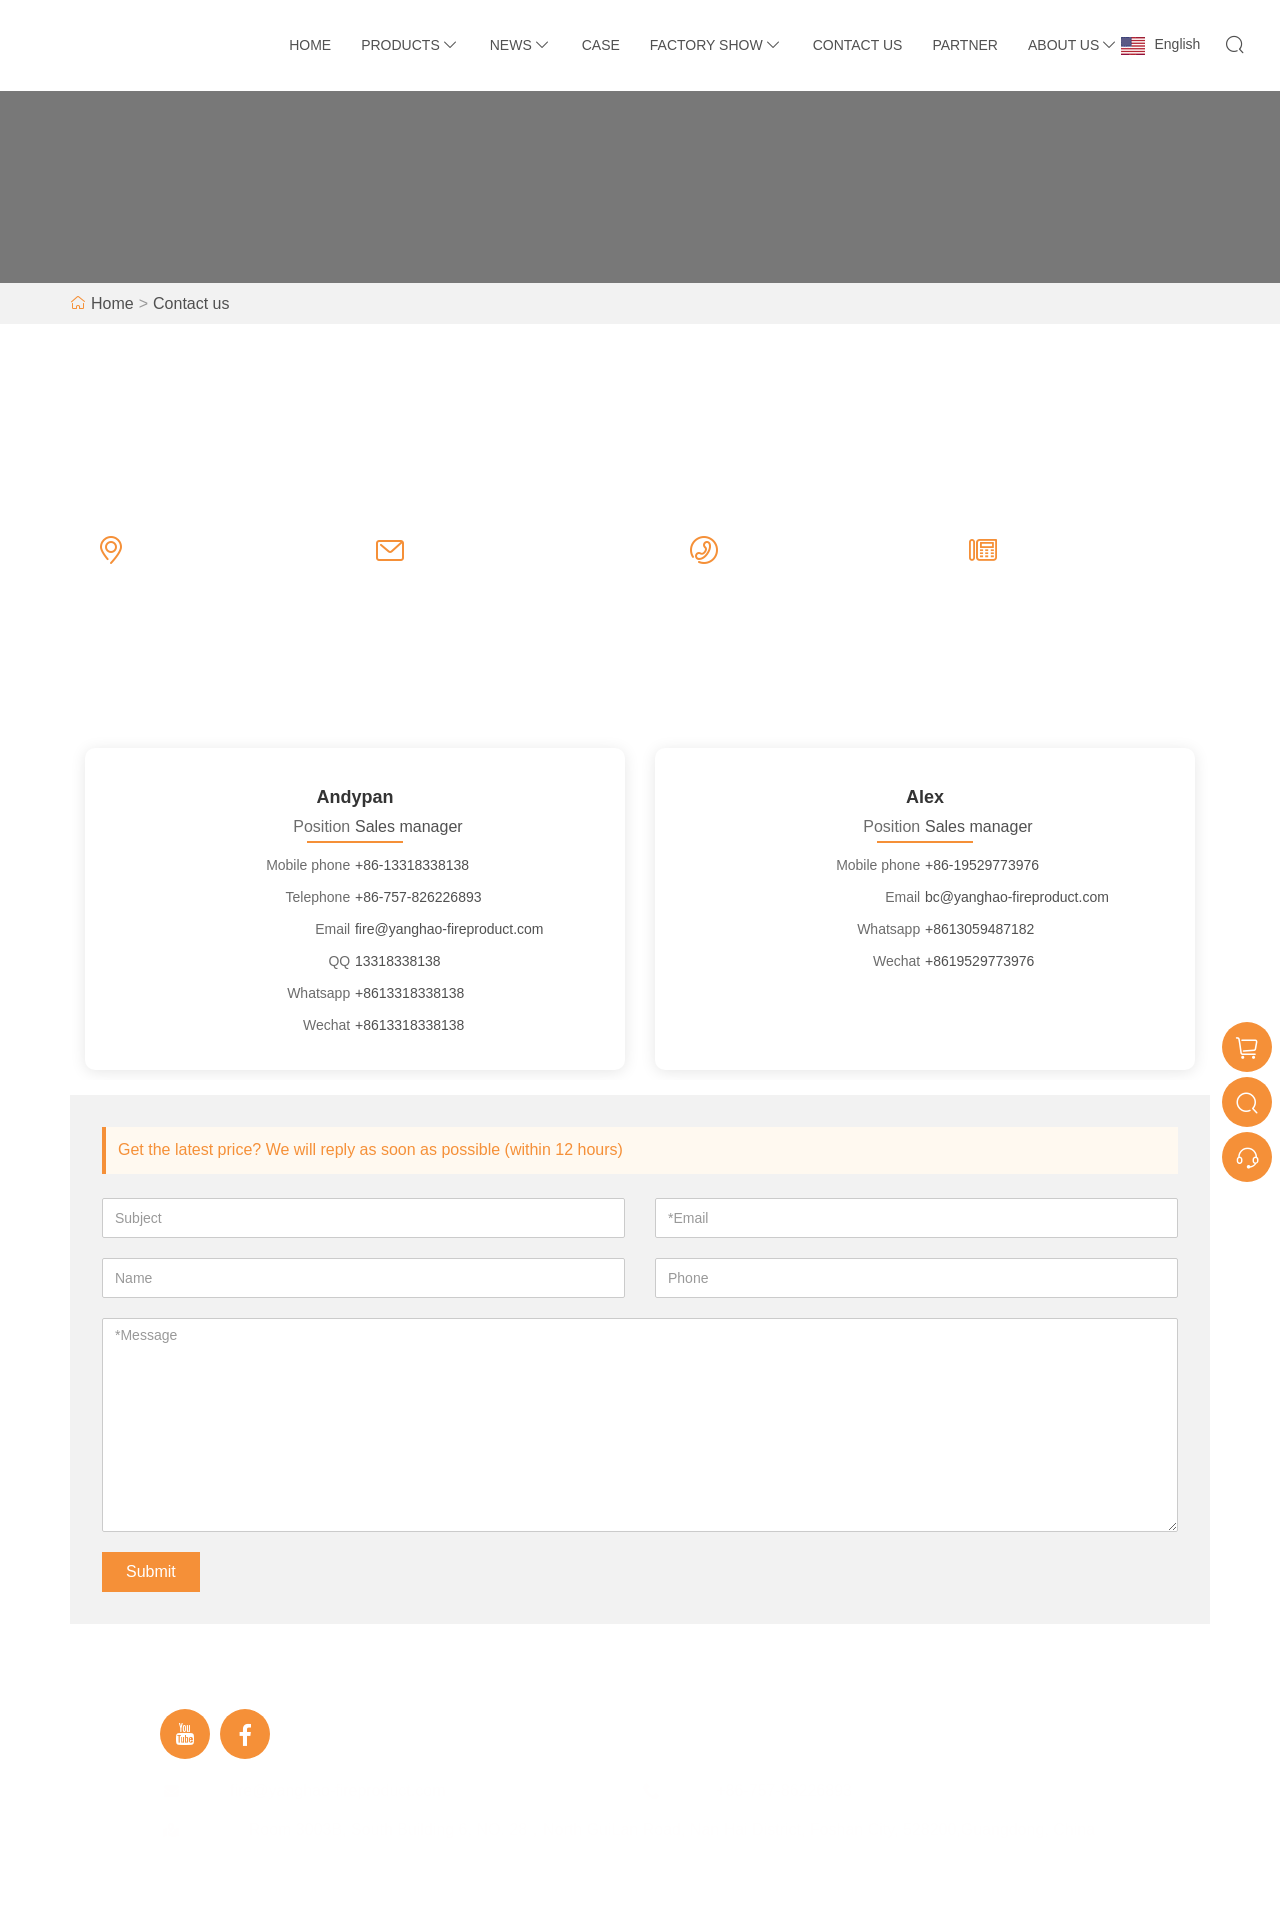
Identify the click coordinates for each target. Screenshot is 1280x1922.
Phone (693, 1790)
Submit (151, 1571)
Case (601, 45)
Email (210, 1790)
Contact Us (858, 45)
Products (410, 45)
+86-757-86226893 (803, 569)
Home (310, 45)
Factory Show (716, 45)
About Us (1073, 45)
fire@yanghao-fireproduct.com (476, 570)
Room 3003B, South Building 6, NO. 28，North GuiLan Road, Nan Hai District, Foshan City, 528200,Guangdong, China (244, 570)
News (521, 45)
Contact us (191, 303)
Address (219, 1829)
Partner (965, 45)
